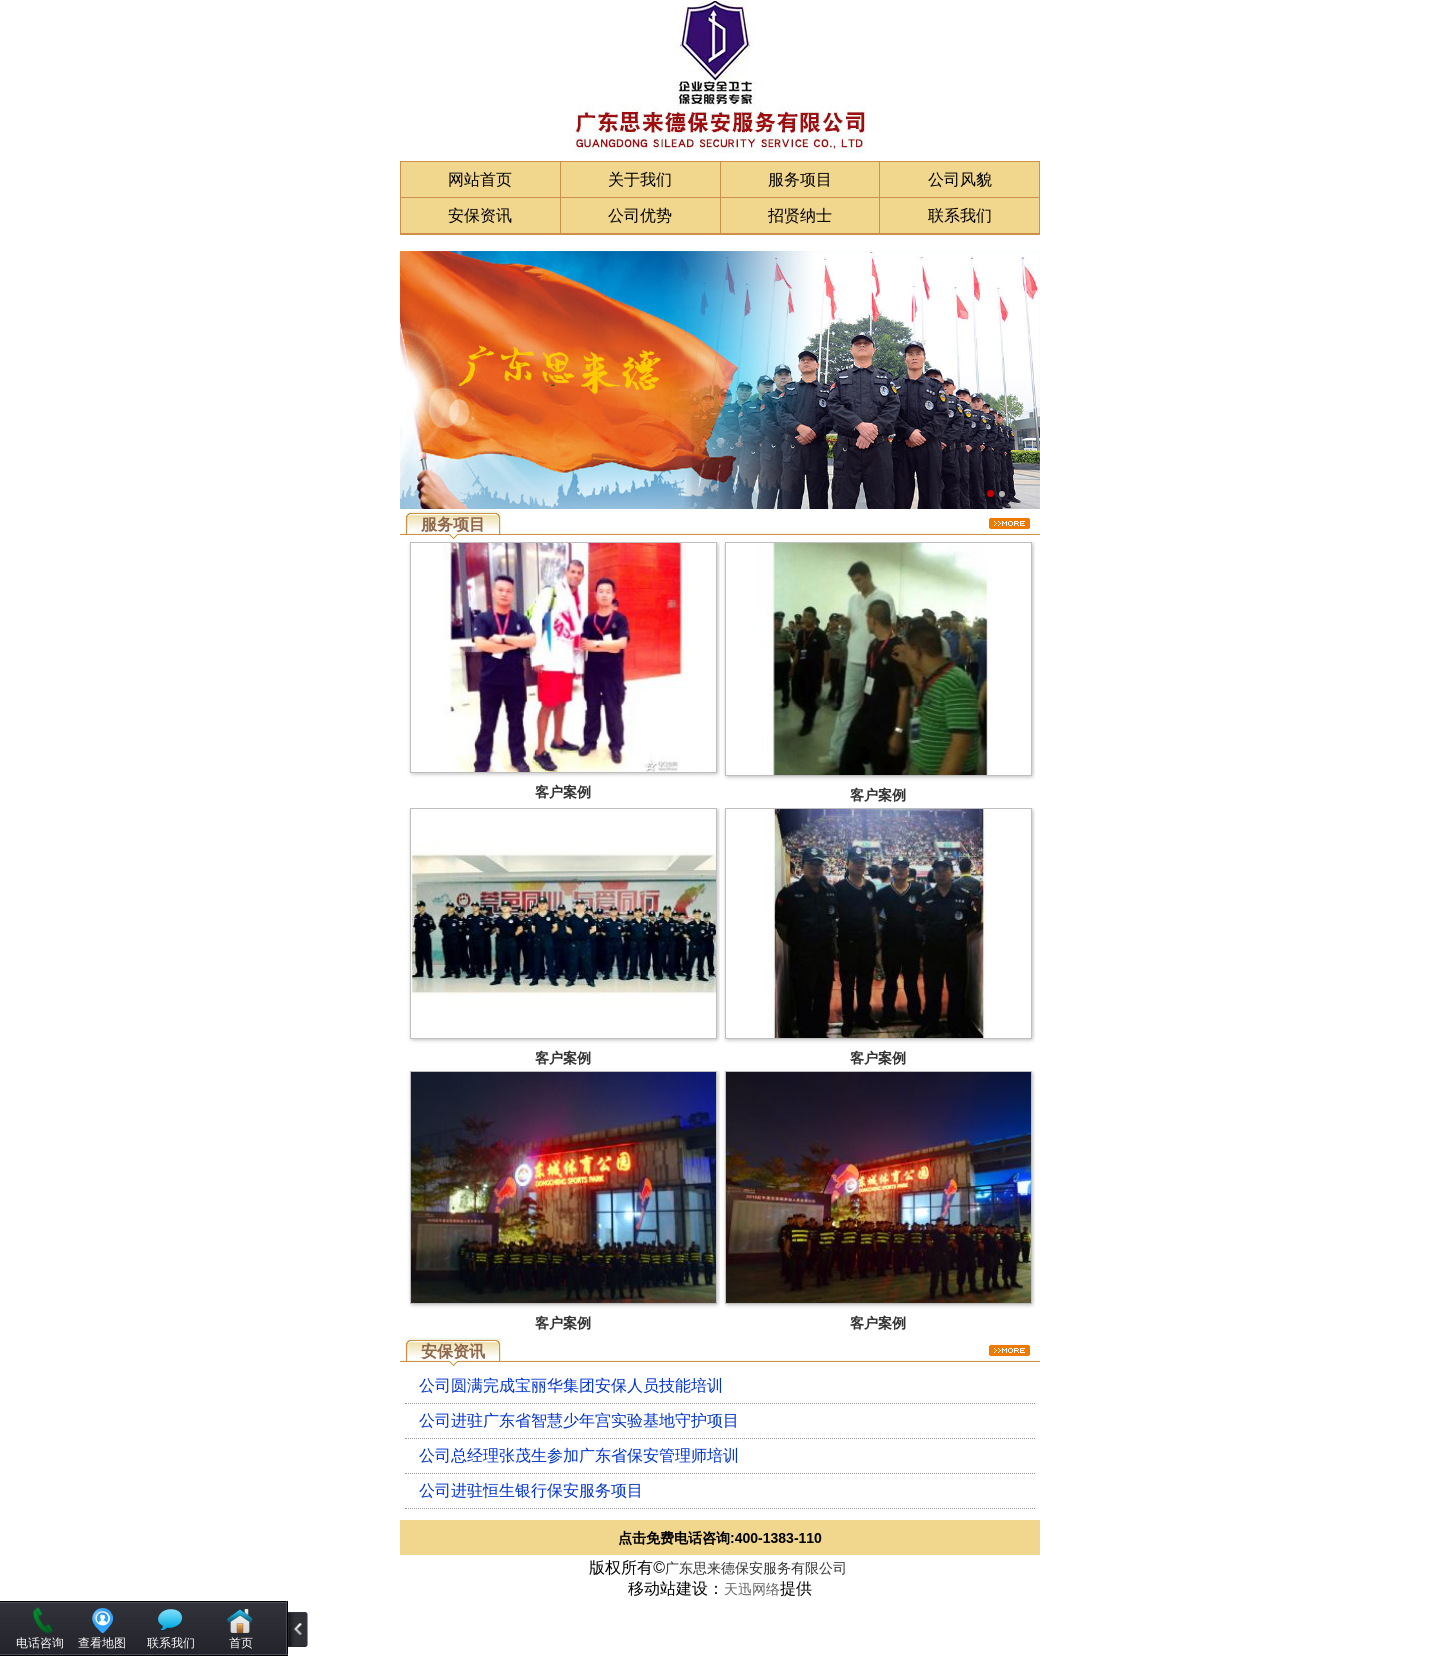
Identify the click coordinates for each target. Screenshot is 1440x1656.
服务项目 (800, 179)
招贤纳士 (800, 215)
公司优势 (640, 215)
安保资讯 (480, 215)
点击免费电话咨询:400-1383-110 (720, 1538)
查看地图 (102, 1643)
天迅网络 (752, 1589)
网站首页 (480, 179)
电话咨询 (40, 1643)
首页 (241, 1643)
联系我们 (960, 215)
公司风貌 (960, 179)
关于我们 (640, 179)
